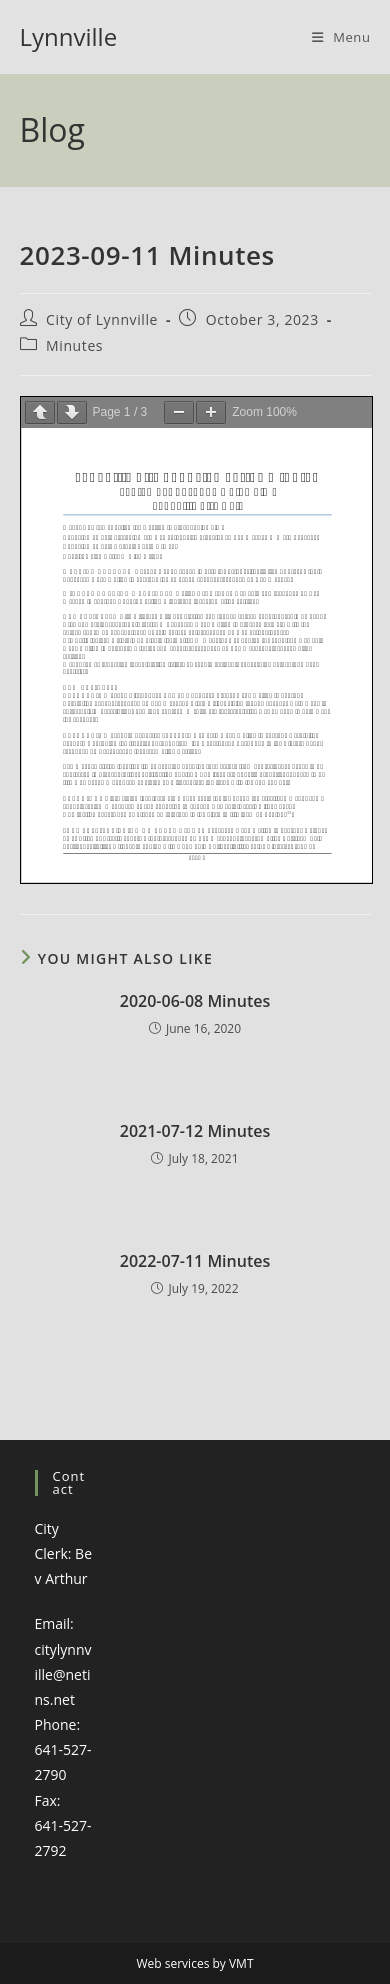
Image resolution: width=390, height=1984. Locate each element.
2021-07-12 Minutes (195, 1131)
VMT (241, 1963)
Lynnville (69, 36)
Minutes (74, 345)
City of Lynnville (102, 319)
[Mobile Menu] (341, 37)
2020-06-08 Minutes (195, 1001)
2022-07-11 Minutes (195, 1261)
